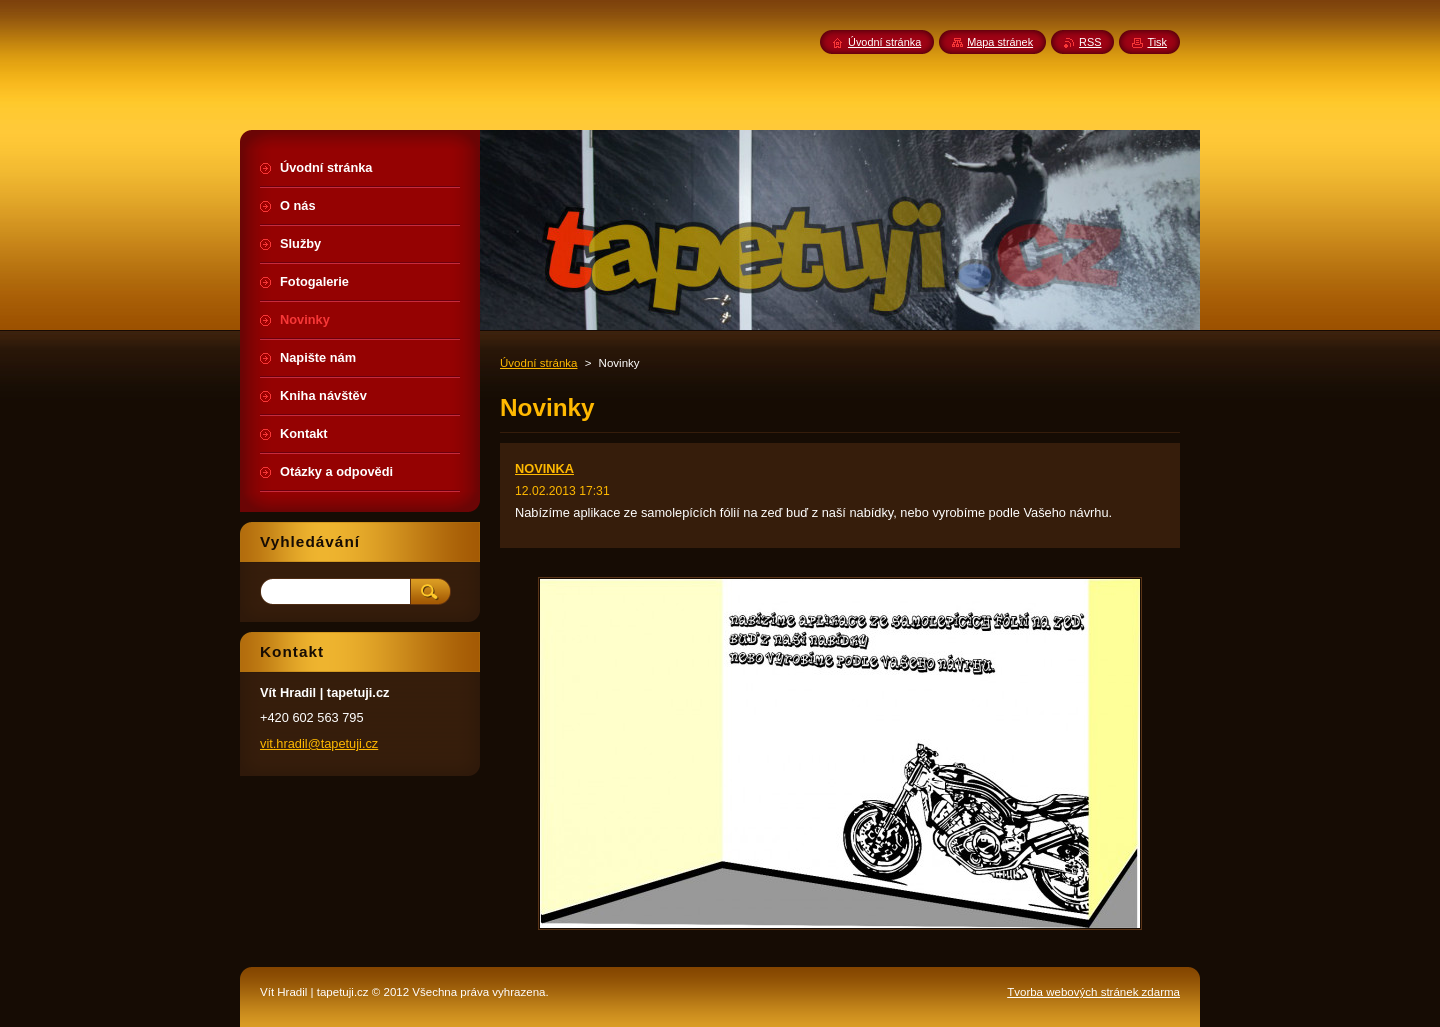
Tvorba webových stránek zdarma (1093, 992)
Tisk (1157, 42)
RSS (1090, 42)
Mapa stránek (1000, 42)
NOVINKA (544, 468)
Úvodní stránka (538, 363)
